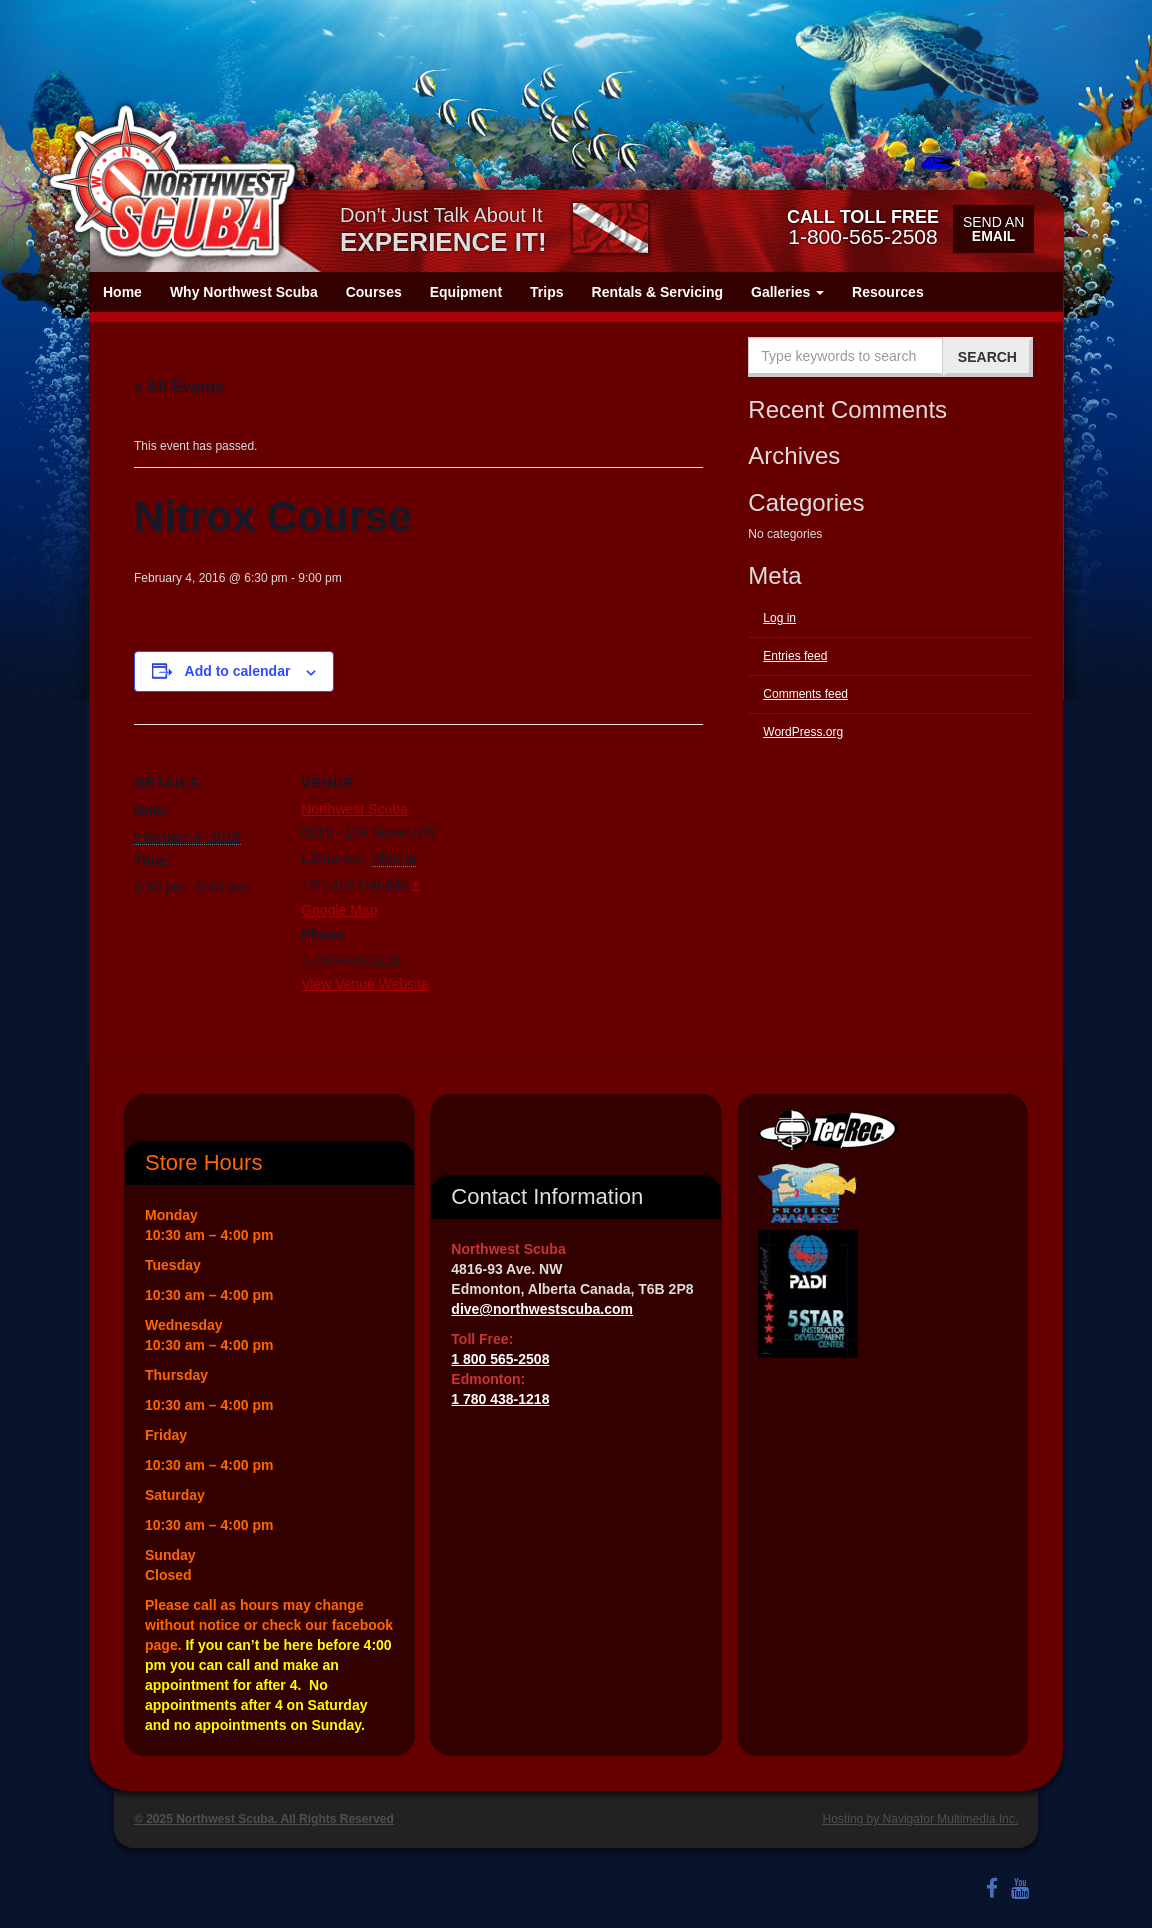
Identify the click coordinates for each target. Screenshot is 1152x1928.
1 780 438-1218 (500, 1399)
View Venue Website (365, 984)
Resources (888, 292)
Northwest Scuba (354, 809)
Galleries (787, 292)
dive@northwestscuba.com (542, 1309)
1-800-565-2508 (863, 227)
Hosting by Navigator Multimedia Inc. (920, 1819)
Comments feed (805, 694)
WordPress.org (803, 732)
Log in (779, 618)
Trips (546, 292)
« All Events (179, 386)
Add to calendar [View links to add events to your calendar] (238, 671)
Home (122, 292)
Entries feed (795, 656)
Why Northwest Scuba (244, 292)
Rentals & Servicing (658, 292)
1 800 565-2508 (500, 1359)
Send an (993, 229)
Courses (374, 292)
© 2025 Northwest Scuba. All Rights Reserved (264, 1819)
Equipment (466, 292)
